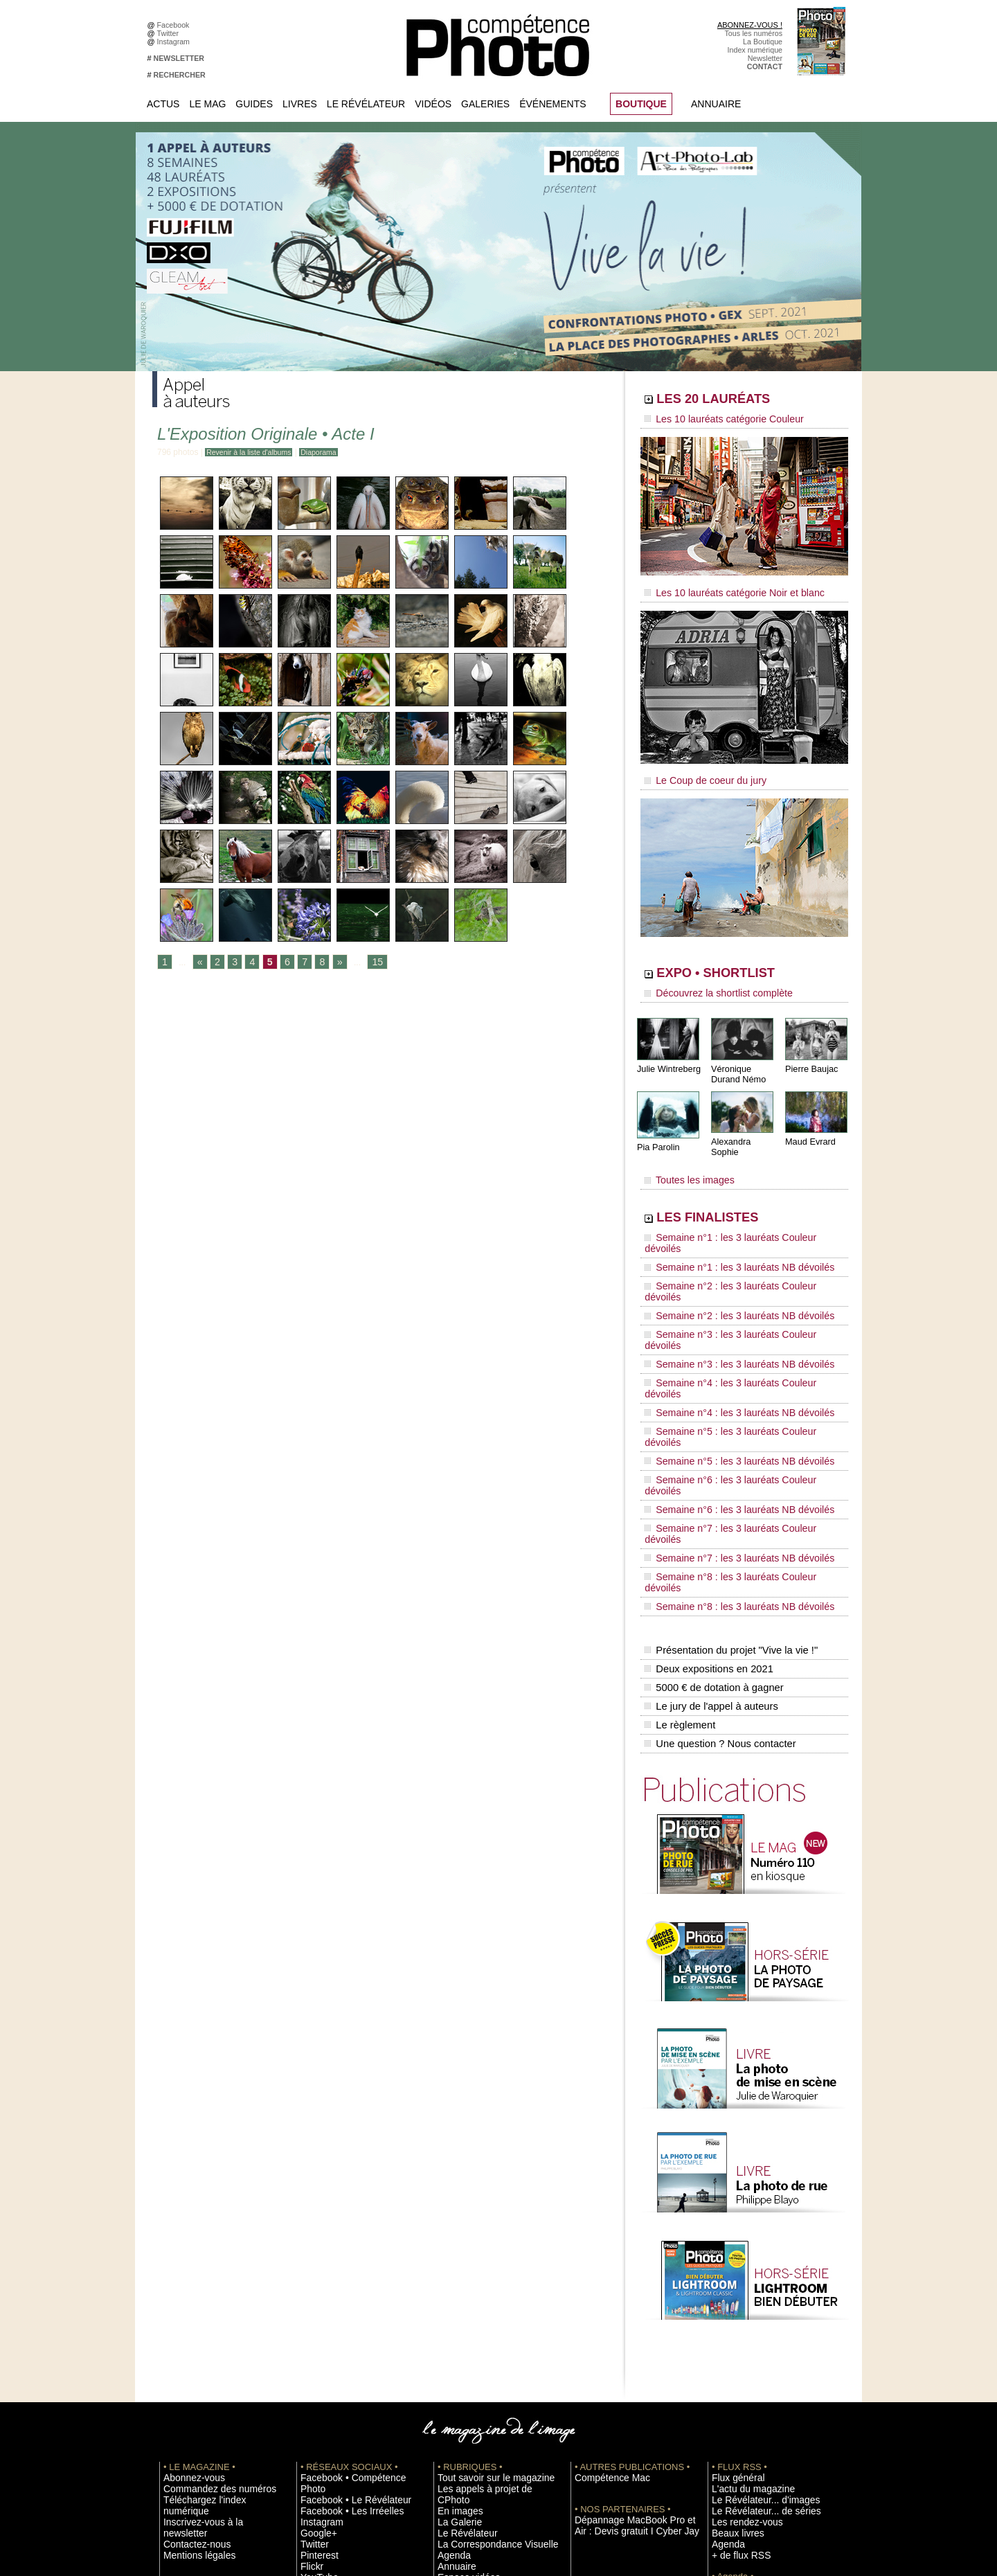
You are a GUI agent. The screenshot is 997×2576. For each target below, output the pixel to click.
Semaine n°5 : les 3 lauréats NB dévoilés (726, 1327)
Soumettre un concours (750, 2374)
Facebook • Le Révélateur (343, 2259)
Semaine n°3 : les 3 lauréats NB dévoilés (726, 1274)
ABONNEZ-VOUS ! (749, 25)
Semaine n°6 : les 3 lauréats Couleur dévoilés (734, 1340)
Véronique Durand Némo (737, 1056)
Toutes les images (683, 1154)
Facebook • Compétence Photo (351, 2249)
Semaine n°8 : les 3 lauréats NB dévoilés (726, 1406)
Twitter (170, 33)
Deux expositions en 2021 (706, 1459)
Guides (254, 103)
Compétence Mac (604, 2249)
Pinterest (315, 2311)
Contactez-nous (189, 2291)
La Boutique (762, 41)
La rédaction (732, 2436)
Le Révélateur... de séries (754, 2280)
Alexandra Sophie (744, 1124)
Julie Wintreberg (667, 1052)
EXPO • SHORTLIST (743, 961)
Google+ (314, 2291)
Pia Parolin (657, 1129)
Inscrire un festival (741, 2363)
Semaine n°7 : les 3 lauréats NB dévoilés (726, 1379)
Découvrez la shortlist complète (708, 980)
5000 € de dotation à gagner (711, 1473)
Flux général (732, 2249)
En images (455, 2270)
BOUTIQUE (641, 103)
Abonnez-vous (186, 2249)
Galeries (485, 103)
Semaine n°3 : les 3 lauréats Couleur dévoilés (734, 1261)
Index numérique (755, 50)
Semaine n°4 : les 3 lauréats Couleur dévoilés (734, 1287)
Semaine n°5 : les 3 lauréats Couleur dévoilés (734, 1313)
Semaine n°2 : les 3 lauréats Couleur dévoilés (734, 1235)
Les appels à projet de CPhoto (487, 2259)
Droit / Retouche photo (749, 2446)
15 (367, 962)
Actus (163, 103)
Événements (552, 103)
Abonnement (732, 2426)
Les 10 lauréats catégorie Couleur (712, 419)
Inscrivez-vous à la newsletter (211, 2280)
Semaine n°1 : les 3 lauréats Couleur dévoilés (734, 1208)
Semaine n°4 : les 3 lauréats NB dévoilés (726, 1300)
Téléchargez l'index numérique (213, 2270)
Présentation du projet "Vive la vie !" (727, 1444)
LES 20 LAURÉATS (739, 400)
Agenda (450, 2311)
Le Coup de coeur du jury (697, 770)
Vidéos (433, 103)
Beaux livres (732, 2301)
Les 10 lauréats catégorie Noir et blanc (721, 587)
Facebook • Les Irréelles (340, 2270)
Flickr (309, 2322)
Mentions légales (191, 2301)
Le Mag (207, 103)
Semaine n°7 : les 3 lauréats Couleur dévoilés (734, 1366)
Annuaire (716, 103)
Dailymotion (319, 2342)
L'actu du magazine (743, 2259)
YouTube (315, 2332)
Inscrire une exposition (749, 2353)
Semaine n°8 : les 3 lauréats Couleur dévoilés (734, 1392)
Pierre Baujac (810, 1052)
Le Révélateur (366, 103)
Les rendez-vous (739, 2291)
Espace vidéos (461, 2332)
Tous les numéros (753, 33)
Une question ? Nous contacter (717, 1517)
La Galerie (454, 2280)
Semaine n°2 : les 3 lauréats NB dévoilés (726, 1248)
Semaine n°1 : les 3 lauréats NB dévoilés (726, 1221)
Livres (299, 103)
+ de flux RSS (734, 2322)
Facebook (175, 25)
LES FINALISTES (730, 1189)
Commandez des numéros (206, 2259)
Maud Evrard (809, 1124)
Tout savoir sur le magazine (483, 2249)
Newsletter (765, 58)
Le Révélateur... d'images (753, 2270)
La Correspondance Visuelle (484, 2301)
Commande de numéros (751, 2415)
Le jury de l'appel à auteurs (709, 1488)
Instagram (175, 41)
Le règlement (679, 1502)
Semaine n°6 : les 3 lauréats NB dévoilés (726, 1353)
